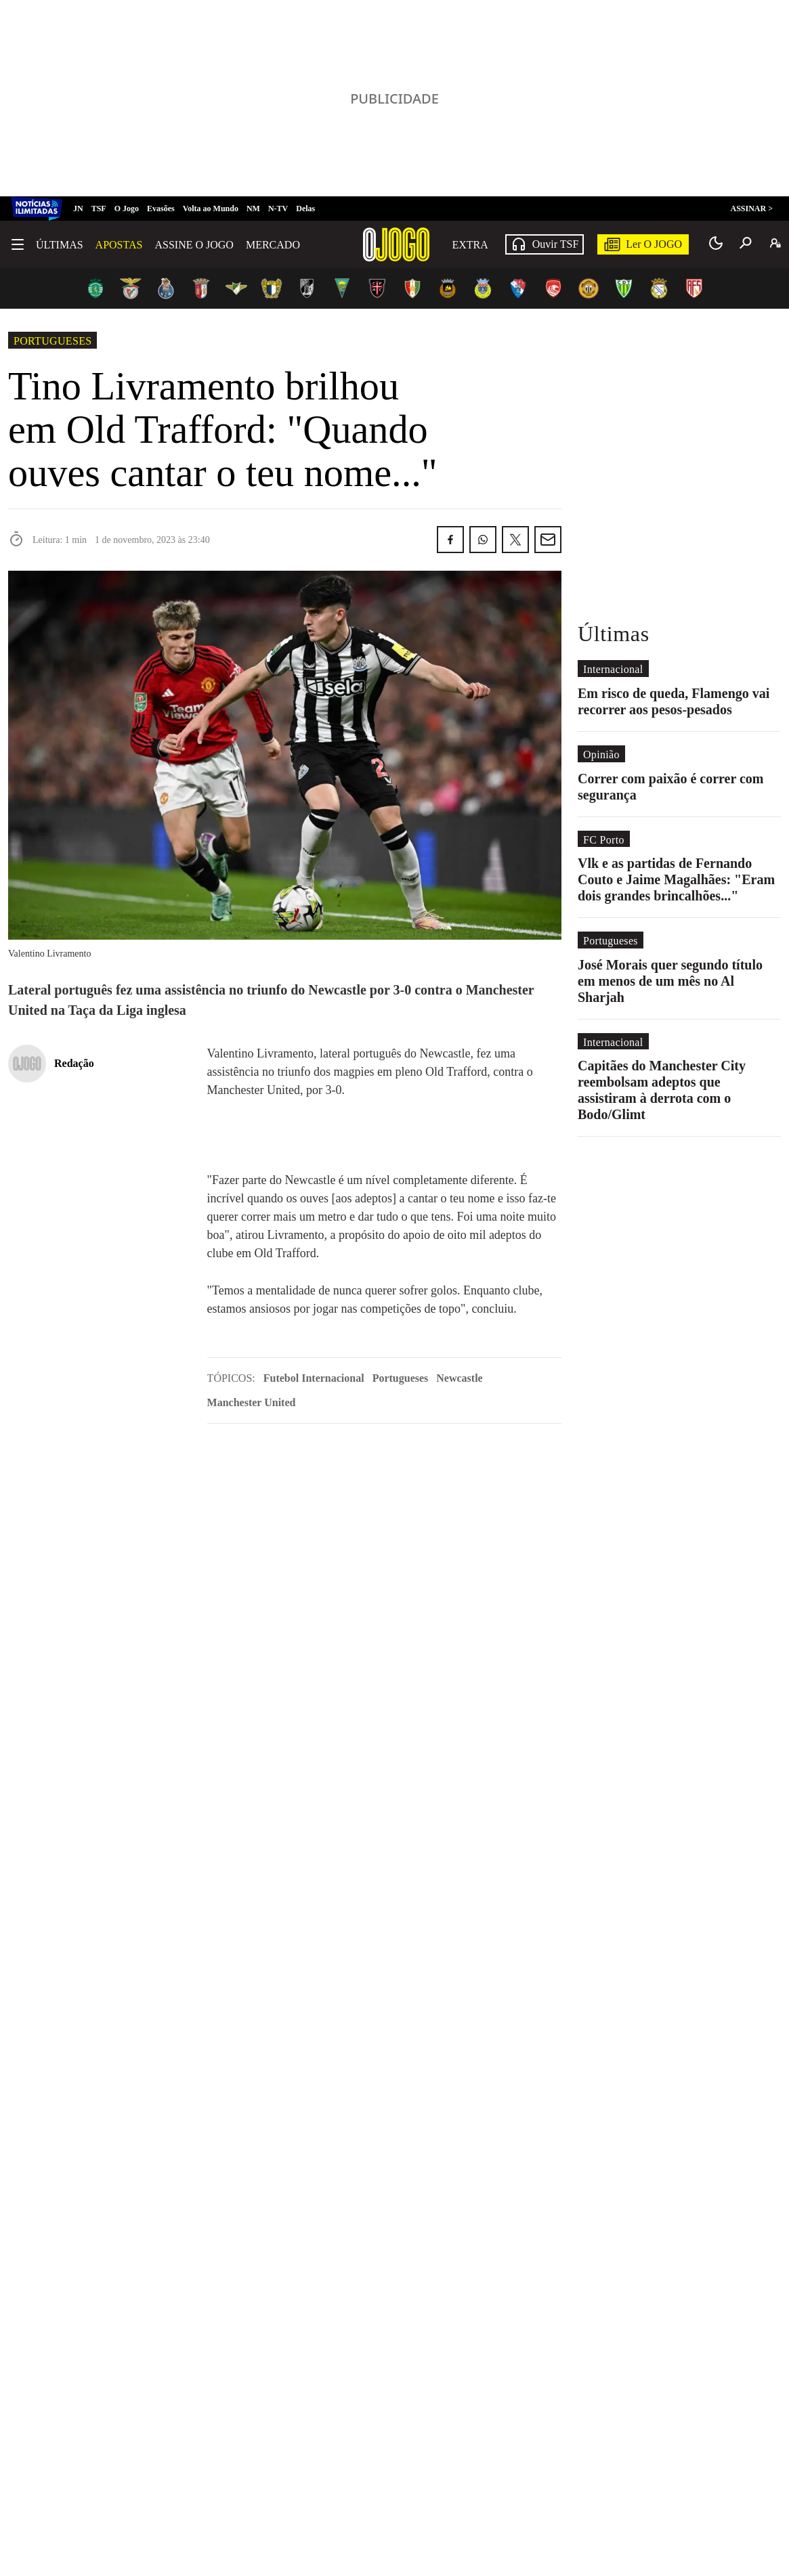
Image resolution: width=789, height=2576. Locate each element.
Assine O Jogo (193, 244)
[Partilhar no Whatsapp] (482, 539)
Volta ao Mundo (210, 208)
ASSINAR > (751, 208)
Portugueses (52, 341)
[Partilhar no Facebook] (450, 539)
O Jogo (126, 208)
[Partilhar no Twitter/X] (515, 539)
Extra (470, 244)
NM (253, 208)
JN (78, 208)
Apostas (119, 244)
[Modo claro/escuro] (715, 243)
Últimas (59, 244)
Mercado (273, 244)
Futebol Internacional (313, 1378)
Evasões (161, 208)
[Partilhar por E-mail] (547, 539)
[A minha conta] (775, 243)
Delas (305, 208)
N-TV (278, 208)
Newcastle (459, 1378)
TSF (98, 208)
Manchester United (251, 1402)
